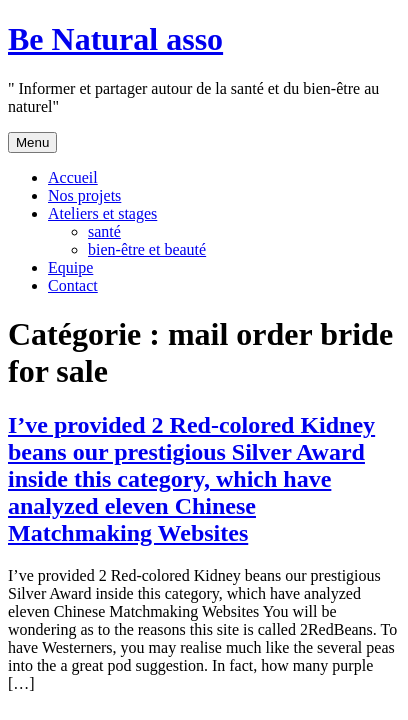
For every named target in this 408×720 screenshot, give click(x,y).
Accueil (73, 177)
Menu (32, 142)
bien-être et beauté (147, 249)
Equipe (70, 267)
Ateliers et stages (102, 213)
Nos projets (84, 195)
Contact (73, 285)
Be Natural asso (115, 39)
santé (104, 231)
